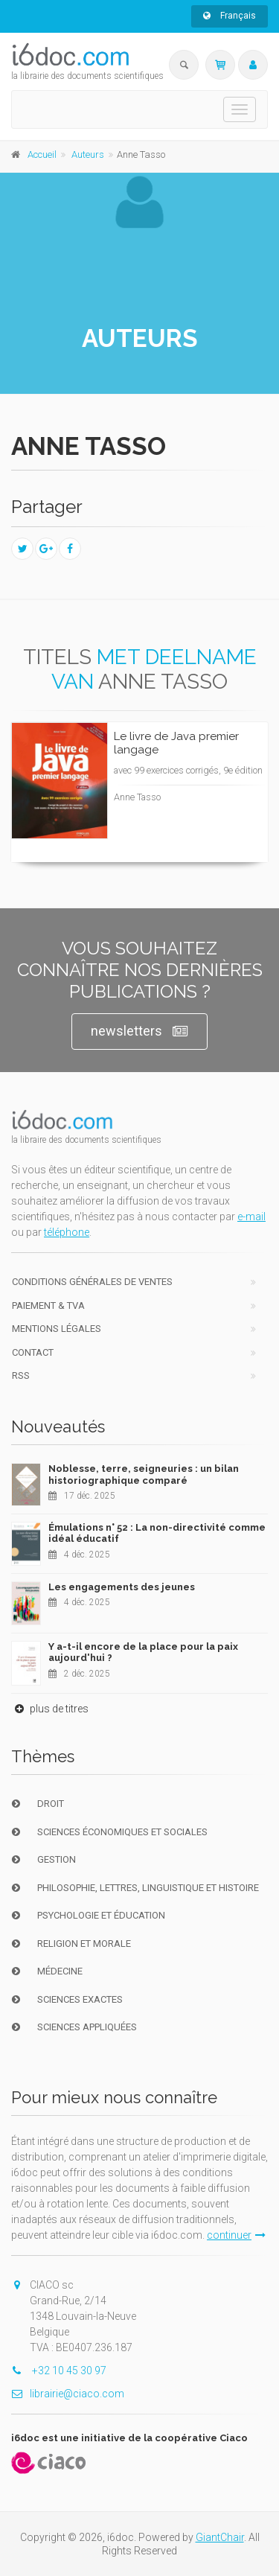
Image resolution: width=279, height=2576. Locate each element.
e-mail (251, 1216)
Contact (33, 1352)
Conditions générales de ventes (92, 1281)
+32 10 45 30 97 (58, 2370)
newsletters (139, 1031)
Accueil (42, 154)
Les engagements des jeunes (121, 1587)
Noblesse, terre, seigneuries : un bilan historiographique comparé (143, 1474)
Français (229, 15)
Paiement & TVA (48, 1305)
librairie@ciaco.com (67, 2394)
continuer (236, 2235)
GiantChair (220, 2537)
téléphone (66, 1232)
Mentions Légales (56, 1328)
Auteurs (87, 154)
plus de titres (50, 1709)
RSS (21, 1375)
